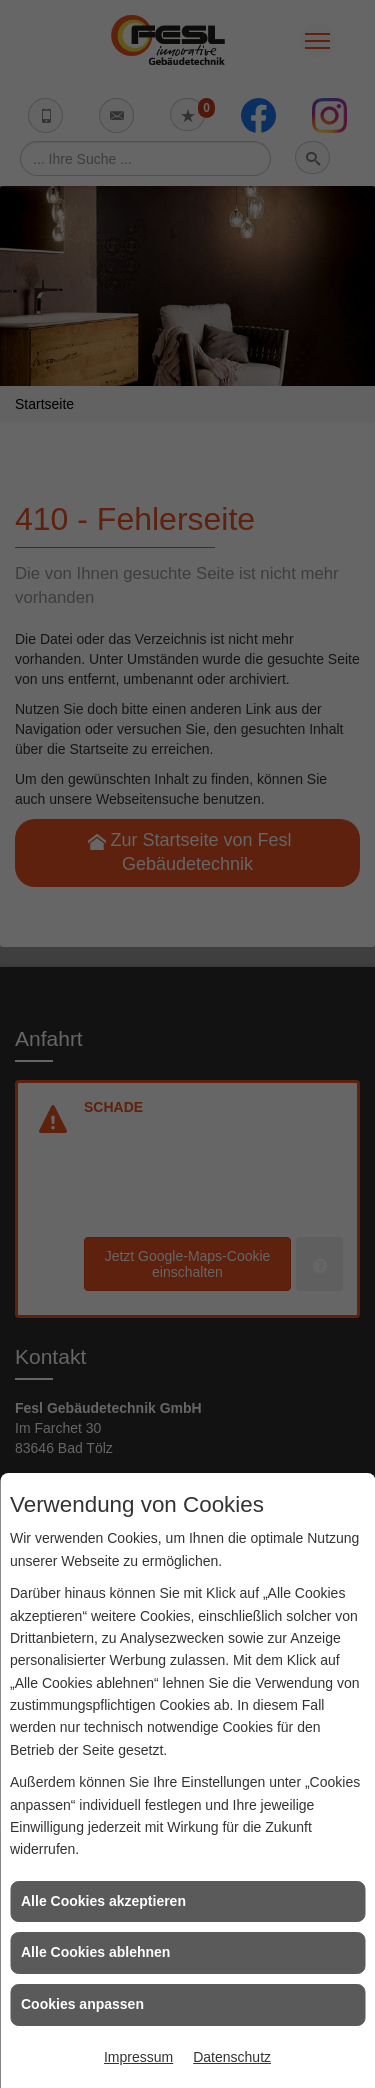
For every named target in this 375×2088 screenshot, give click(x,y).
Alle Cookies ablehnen (95, 1952)
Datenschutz (232, 2057)
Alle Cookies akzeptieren (103, 1901)
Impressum (138, 2057)
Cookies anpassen (82, 2004)
